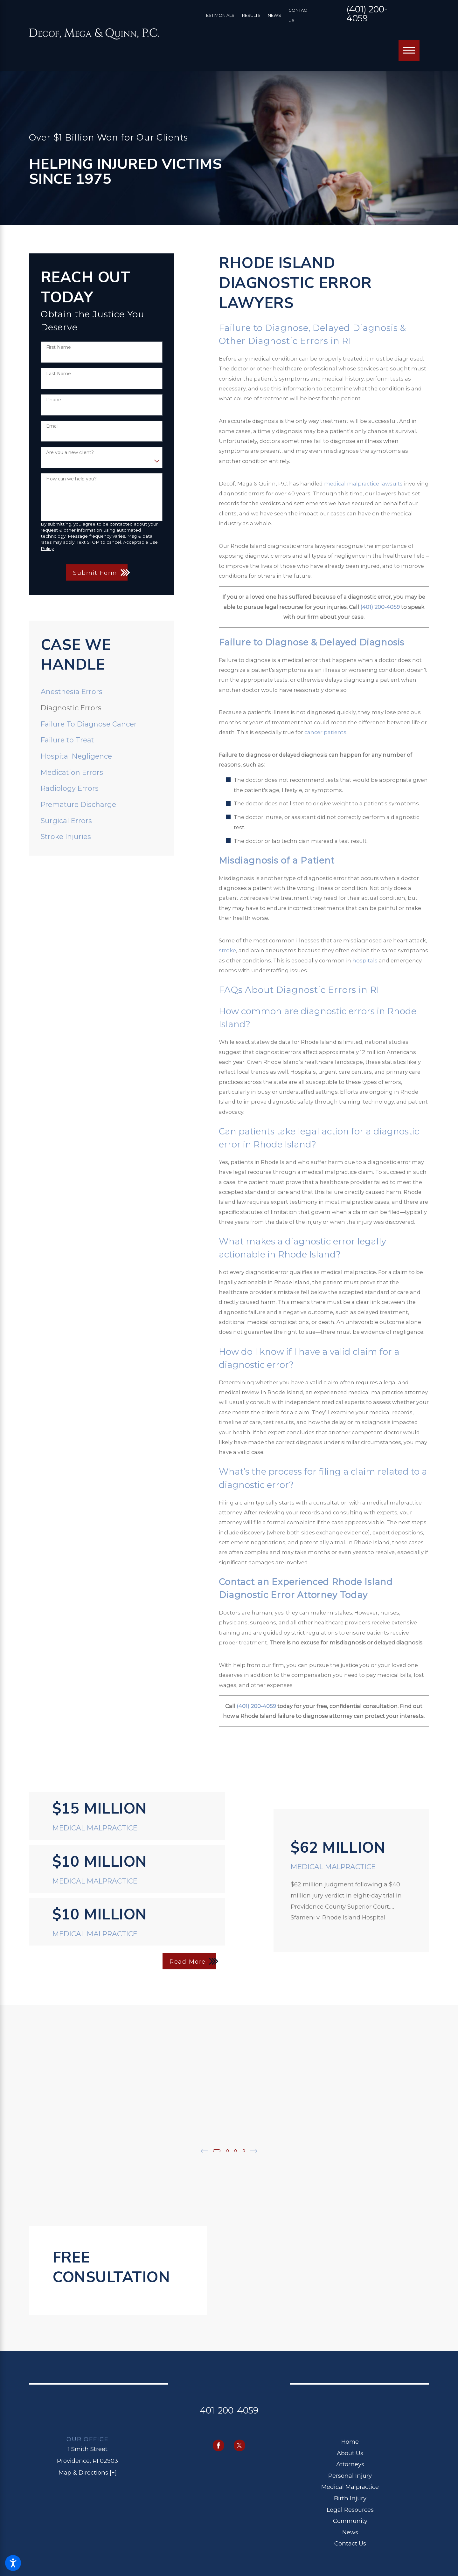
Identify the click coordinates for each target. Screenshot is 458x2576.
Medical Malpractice (350, 2486)
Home (350, 2440)
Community (350, 2520)
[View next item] (255, 2149)
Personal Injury (350, 2474)
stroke (227, 950)
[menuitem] (102, 692)
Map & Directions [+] (88, 2471)
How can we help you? (71, 479)
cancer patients (325, 732)
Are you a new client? (70, 452)
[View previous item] (202, 2149)
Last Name (58, 373)
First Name (58, 347)
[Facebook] (219, 2444)
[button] (13, 2563)
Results (251, 15)
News (274, 15)
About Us (350, 2452)
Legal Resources (350, 2508)
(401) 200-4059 (367, 14)
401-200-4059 (229, 2409)
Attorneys (350, 2463)
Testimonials (219, 15)
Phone (53, 400)
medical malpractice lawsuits (363, 483)
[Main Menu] (409, 50)
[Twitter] (240, 2444)
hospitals (365, 960)
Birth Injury (350, 2497)
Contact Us (350, 2542)
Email (52, 426)
